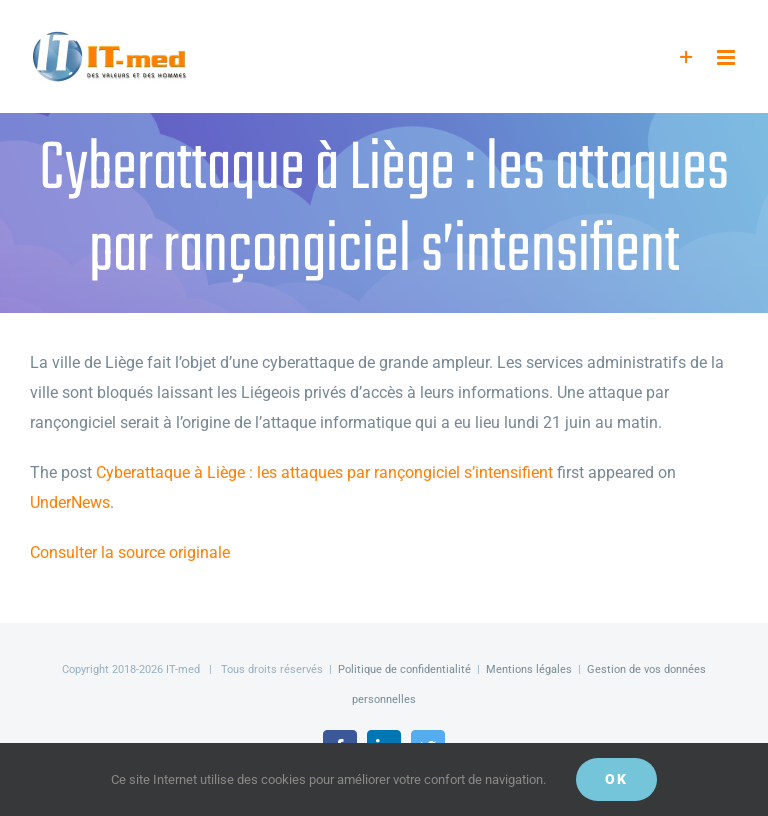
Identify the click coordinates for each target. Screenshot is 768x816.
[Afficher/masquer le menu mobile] (727, 57)
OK (616, 779)
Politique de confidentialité (404, 669)
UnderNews (70, 502)
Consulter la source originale (130, 552)
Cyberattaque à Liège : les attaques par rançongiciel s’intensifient (324, 472)
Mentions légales (529, 669)
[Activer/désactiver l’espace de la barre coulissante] (686, 57)
